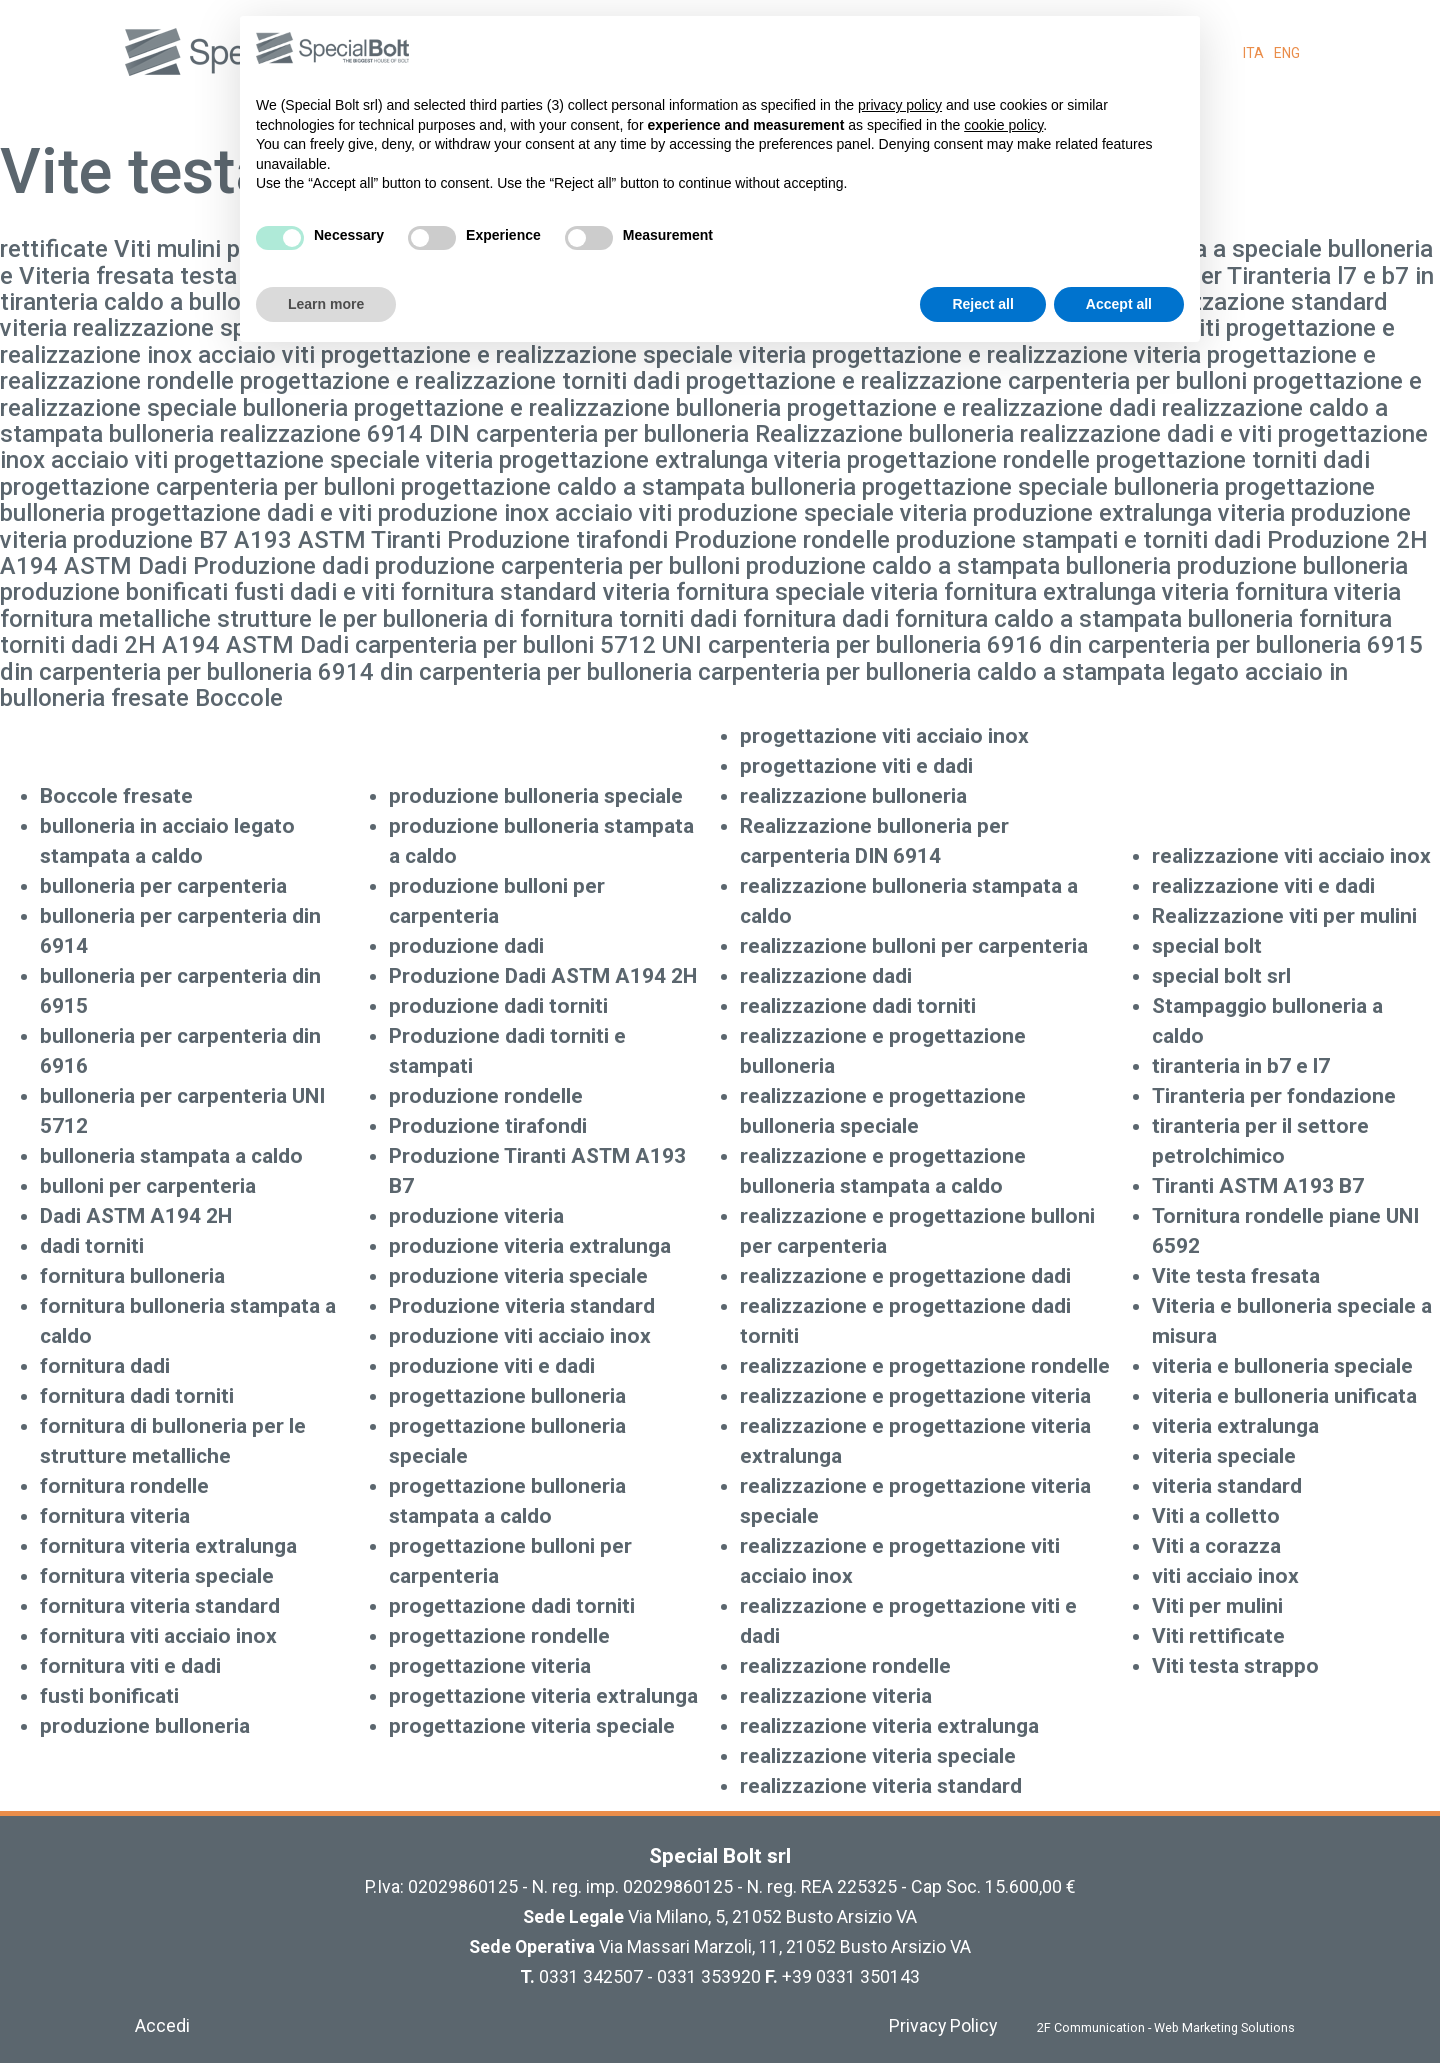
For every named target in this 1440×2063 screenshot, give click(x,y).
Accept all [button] (1119, 304)
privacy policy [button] (900, 105)
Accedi (162, 2025)
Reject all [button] (982, 304)
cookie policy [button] (1003, 125)
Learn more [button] (326, 304)
